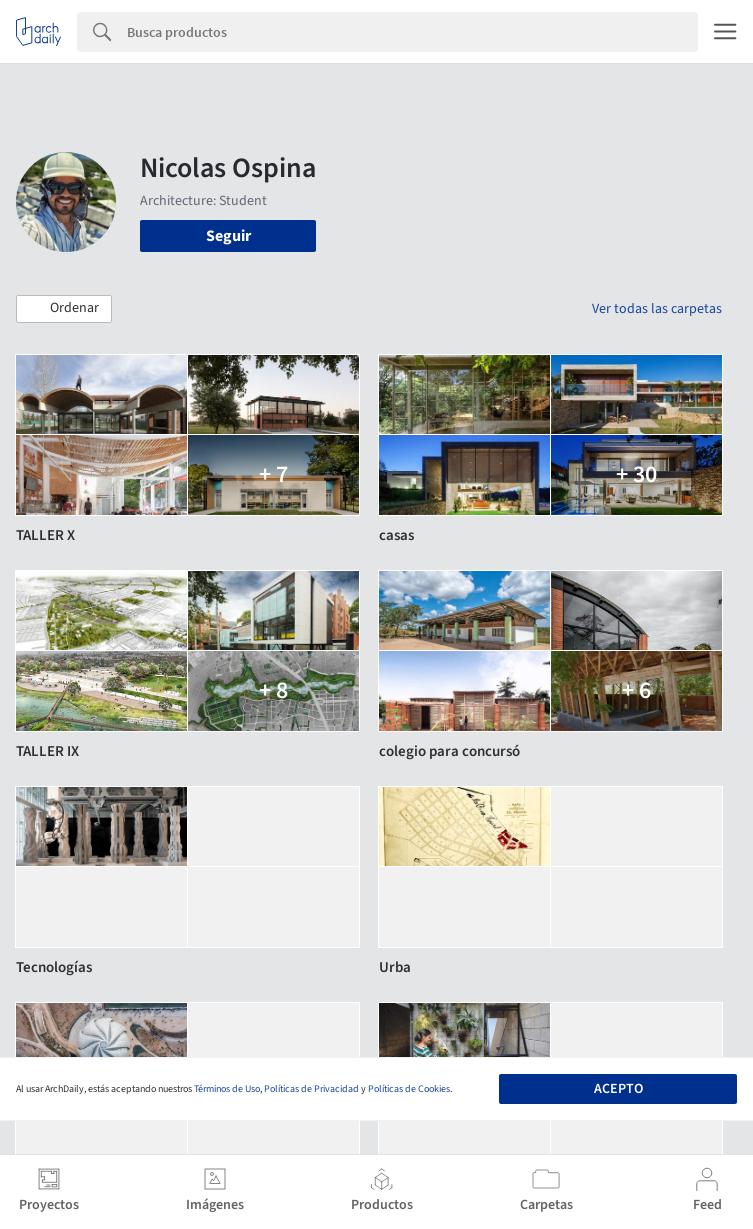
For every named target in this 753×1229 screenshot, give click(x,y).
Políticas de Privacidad (311, 1089)
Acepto (618, 1089)
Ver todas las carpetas (657, 309)
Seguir (228, 236)
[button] (64, 309)
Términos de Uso (227, 1089)
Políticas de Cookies (409, 1089)
